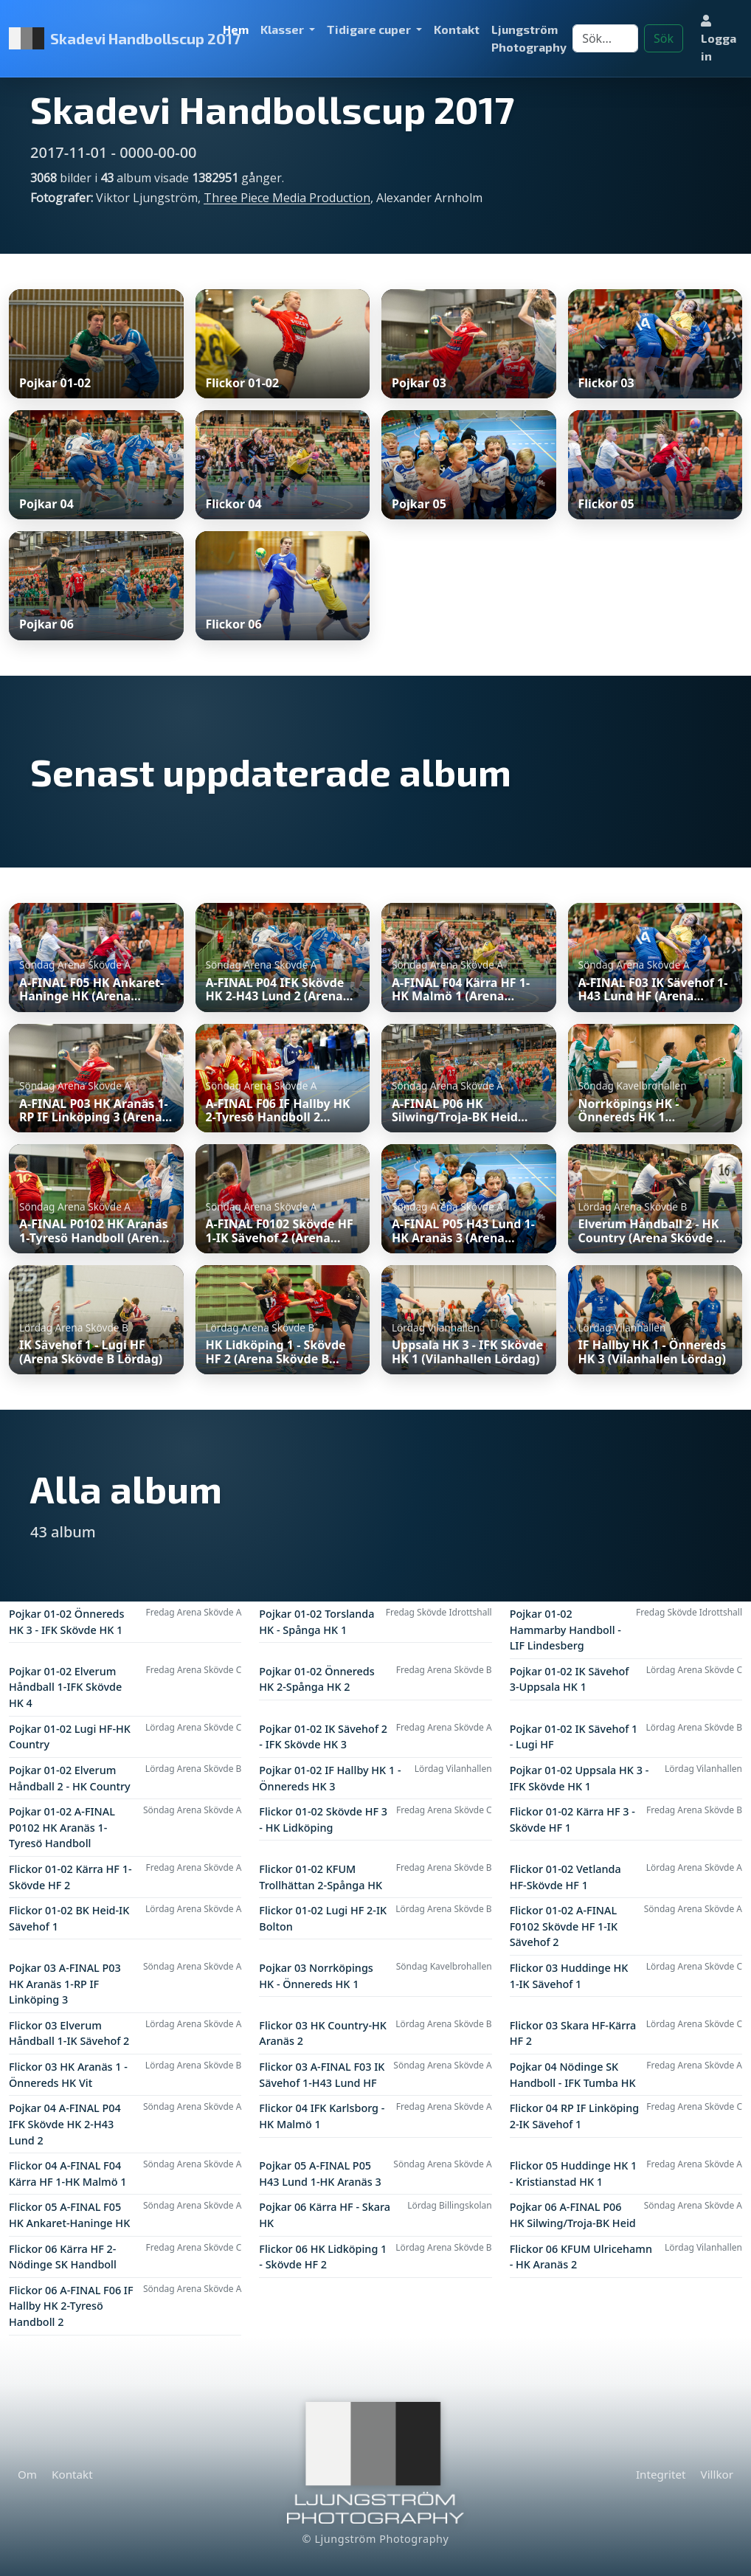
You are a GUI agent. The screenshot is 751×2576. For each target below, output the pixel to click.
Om (27, 2474)
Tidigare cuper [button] (370, 29)
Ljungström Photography (529, 38)
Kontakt (457, 29)
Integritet (661, 2474)
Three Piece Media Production (287, 198)
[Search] (605, 38)
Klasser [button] (283, 29)
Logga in (718, 39)
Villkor (717, 2474)
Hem (236, 29)
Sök (664, 38)
